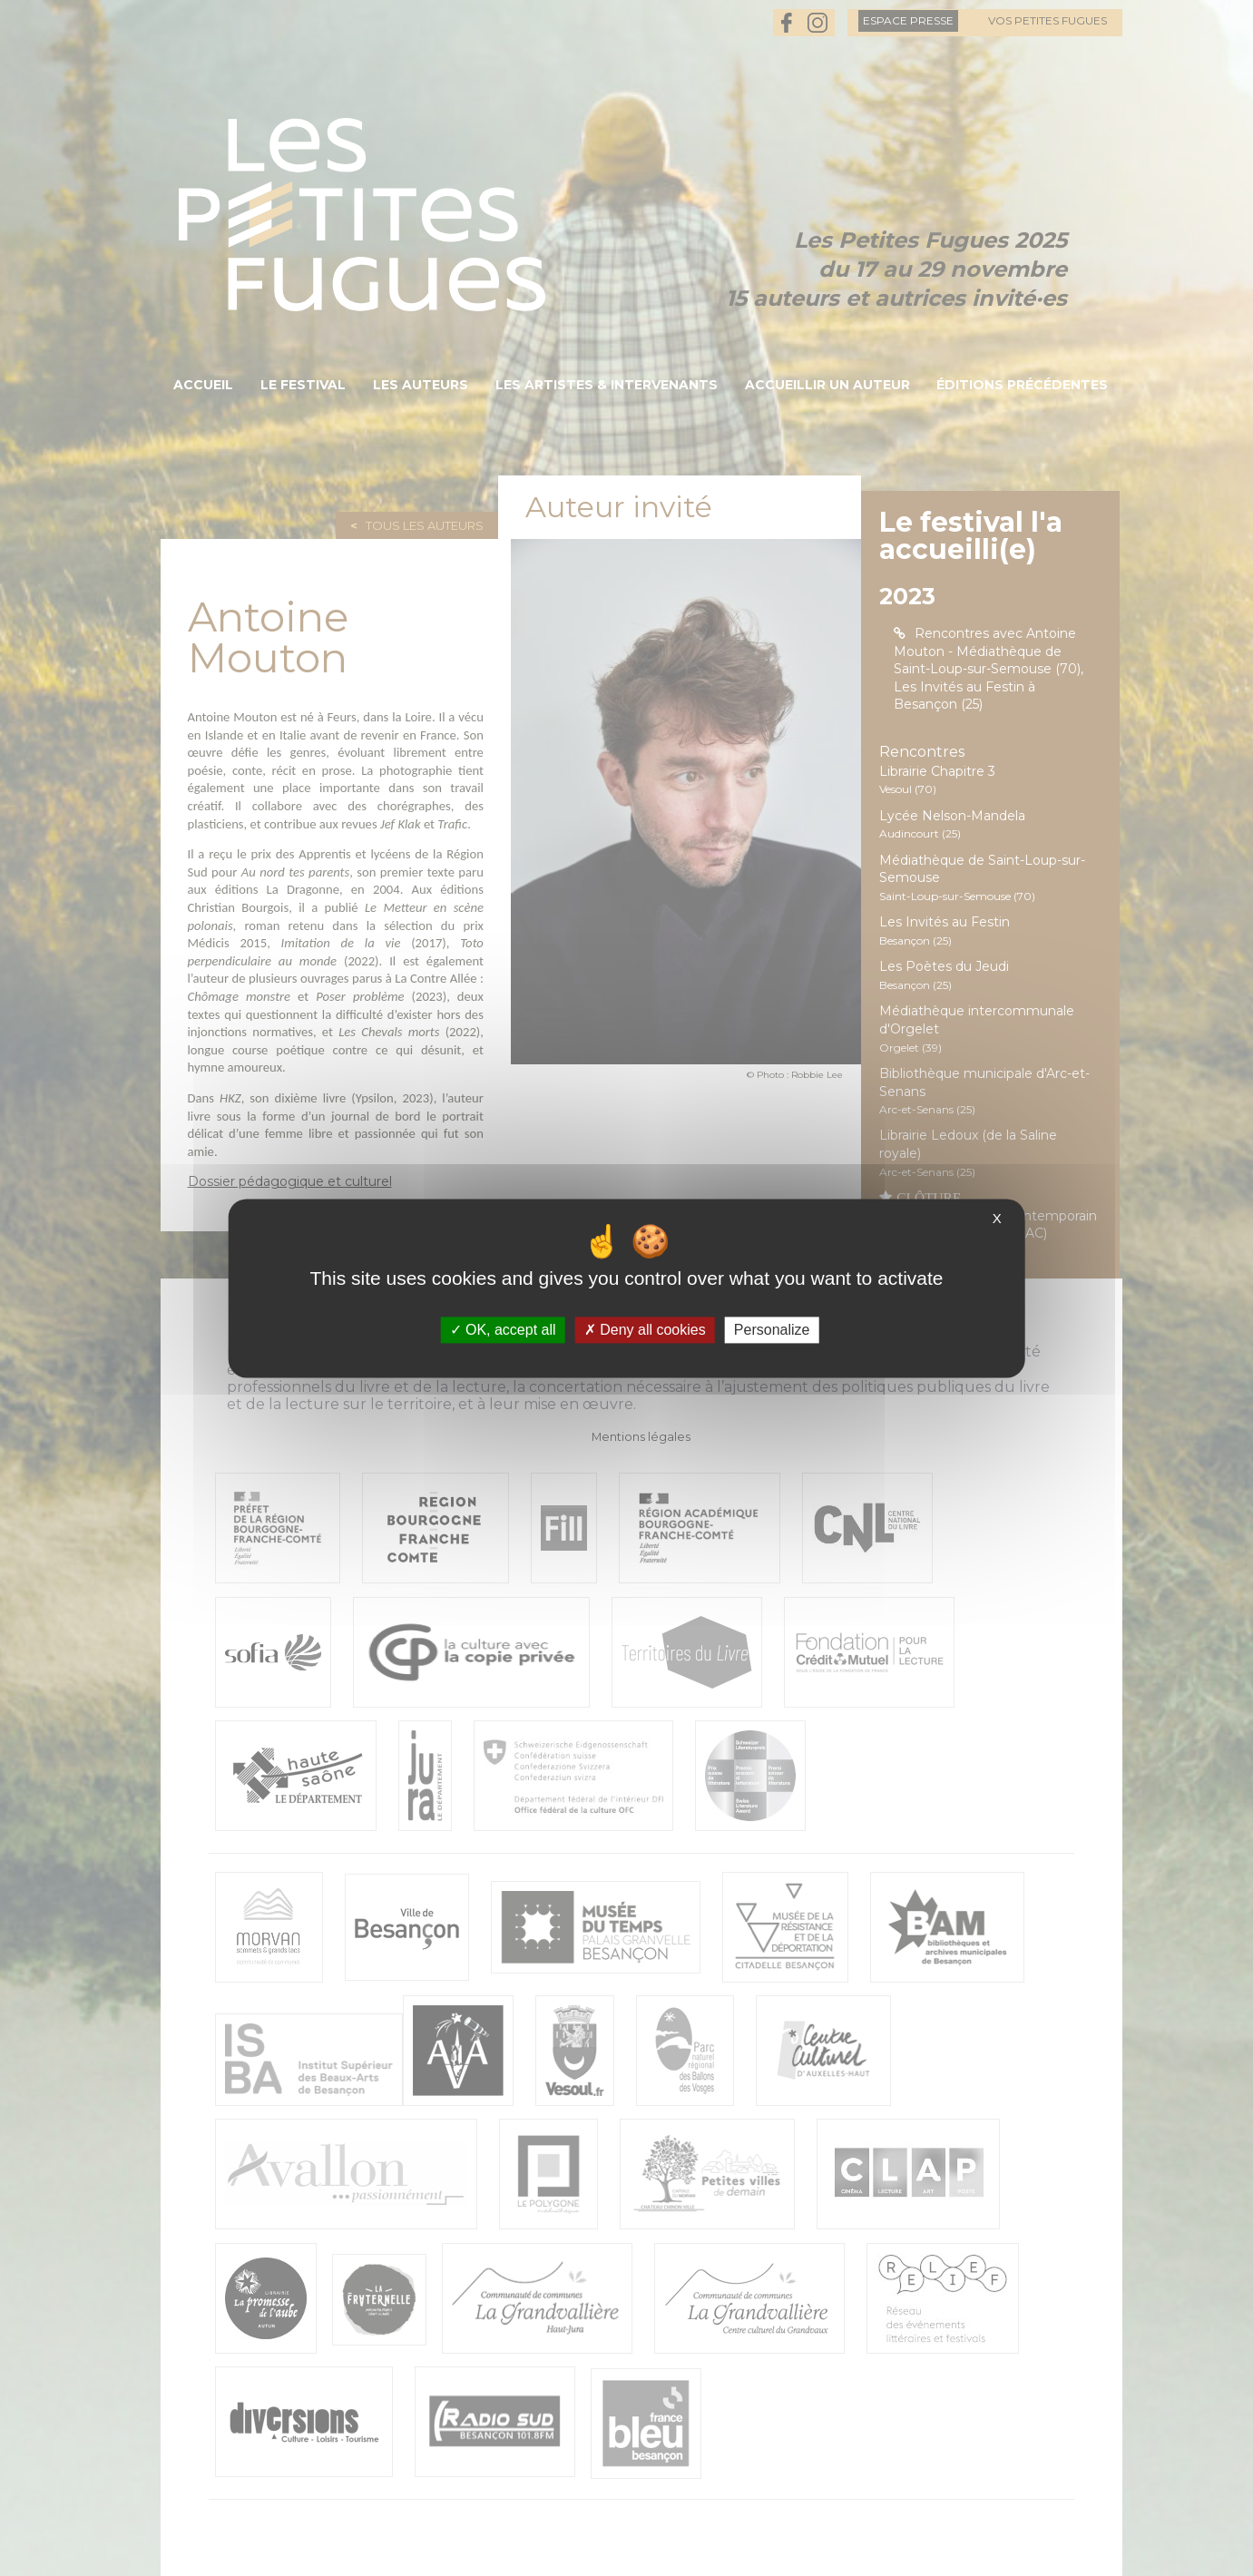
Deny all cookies (645, 1329)
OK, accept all (503, 1329)
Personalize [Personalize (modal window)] (772, 1329)
